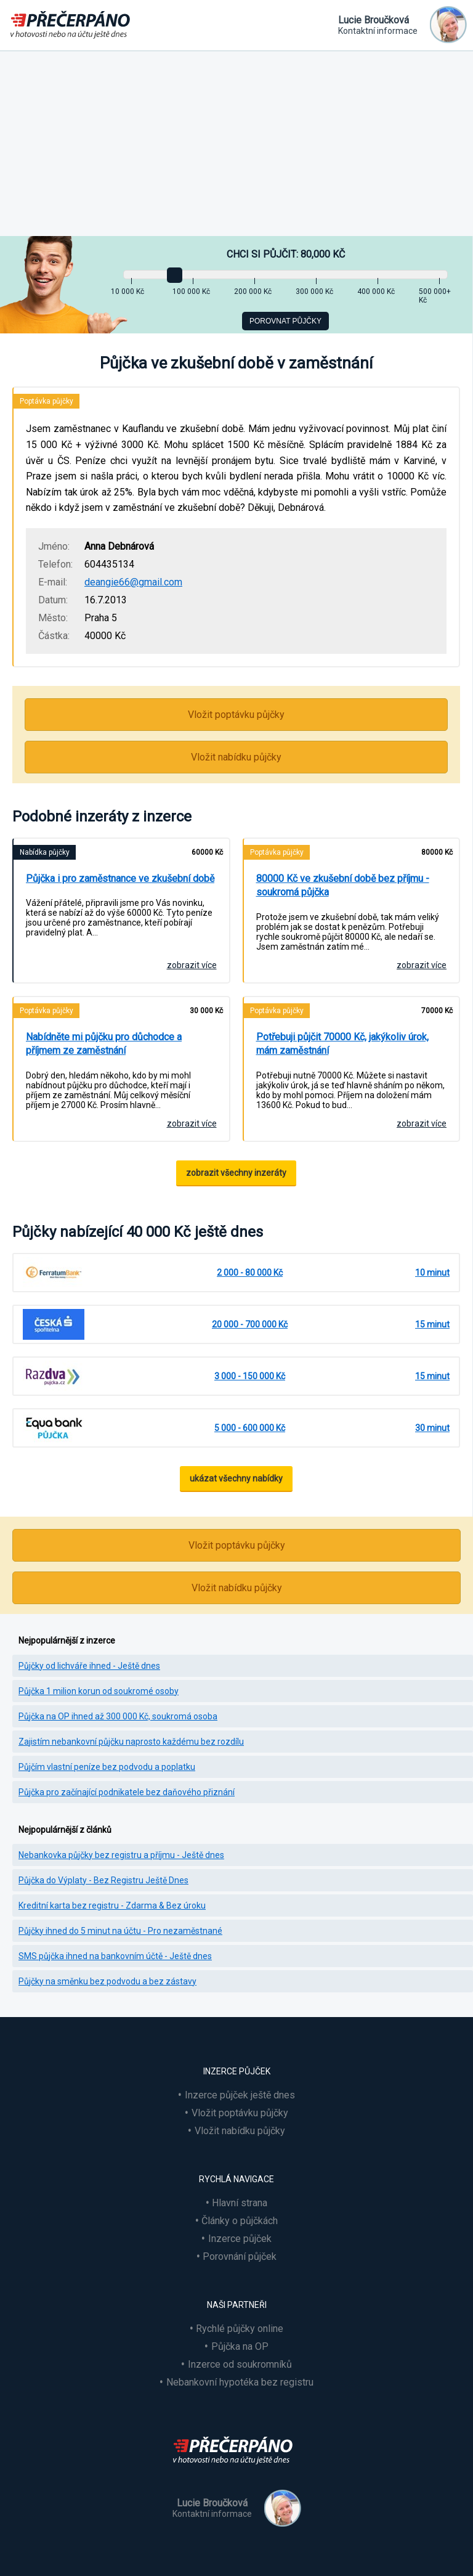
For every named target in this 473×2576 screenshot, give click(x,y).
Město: (53, 618)
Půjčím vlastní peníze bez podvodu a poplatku (106, 1767)
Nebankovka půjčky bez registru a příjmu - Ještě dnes (121, 1855)
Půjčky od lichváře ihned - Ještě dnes (89, 1666)
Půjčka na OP (240, 2346)
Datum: (53, 600)
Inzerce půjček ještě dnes (240, 2095)
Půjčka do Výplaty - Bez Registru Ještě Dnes (103, 1880)
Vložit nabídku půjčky (236, 757)
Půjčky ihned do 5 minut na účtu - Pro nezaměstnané (120, 1931)
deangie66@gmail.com (133, 582)
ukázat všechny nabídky (236, 1478)
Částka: (54, 636)
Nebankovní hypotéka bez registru (239, 2382)
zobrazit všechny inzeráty (236, 1173)
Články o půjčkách (239, 2221)
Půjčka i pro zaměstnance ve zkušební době (120, 878)
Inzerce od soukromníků (240, 2364)
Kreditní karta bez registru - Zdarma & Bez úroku (112, 1905)
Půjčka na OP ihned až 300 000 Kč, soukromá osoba (117, 1716)
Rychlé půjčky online (239, 2328)
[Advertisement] (236, 143)
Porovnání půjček (240, 2256)
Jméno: (54, 546)
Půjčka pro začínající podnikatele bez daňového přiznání (126, 1792)
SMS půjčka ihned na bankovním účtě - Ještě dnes (115, 1956)
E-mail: (52, 582)
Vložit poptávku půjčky (236, 714)
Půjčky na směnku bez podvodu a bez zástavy (107, 1981)
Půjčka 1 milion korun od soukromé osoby (98, 1691)
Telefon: (55, 564)
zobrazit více (192, 965)
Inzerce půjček (240, 2238)
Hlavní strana (239, 2203)
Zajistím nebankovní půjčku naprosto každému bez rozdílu (131, 1742)
